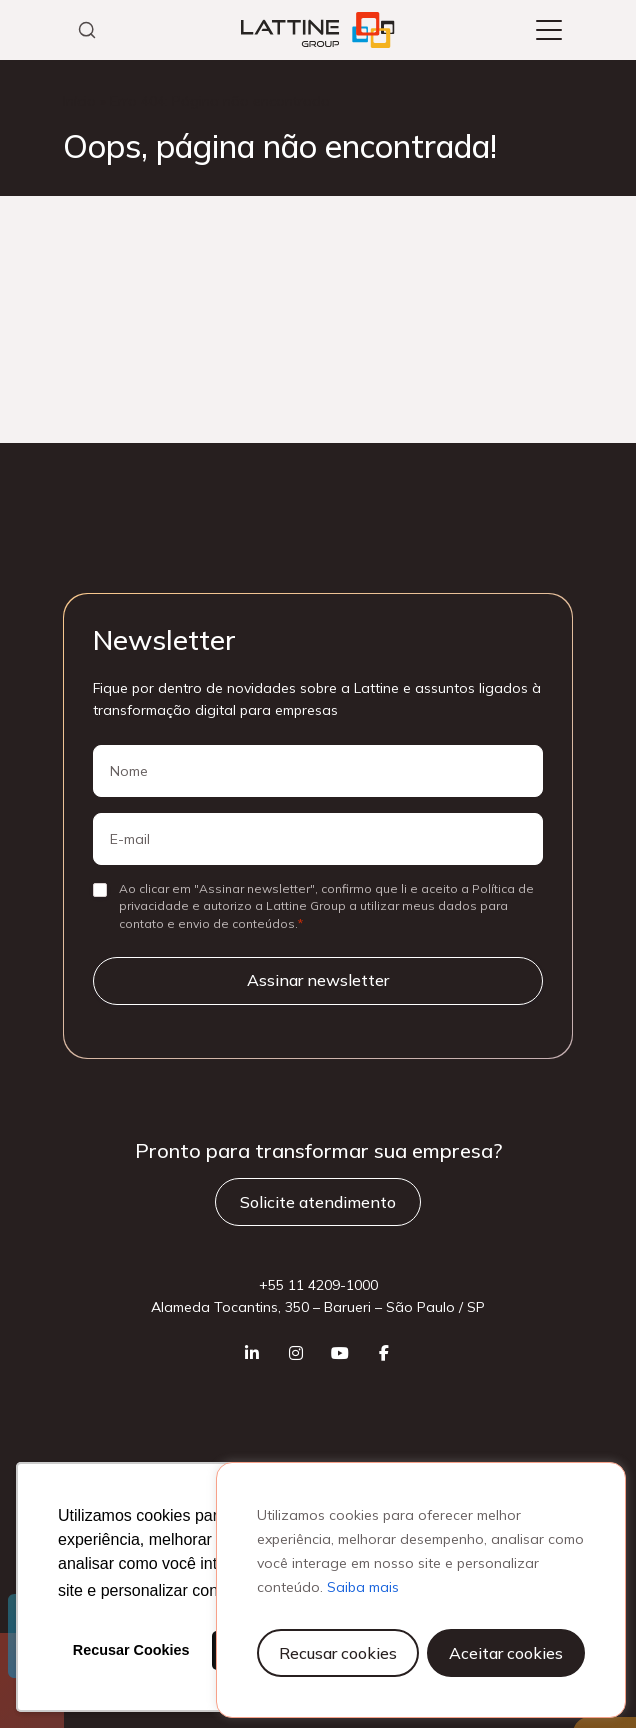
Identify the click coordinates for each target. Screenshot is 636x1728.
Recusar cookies (338, 1653)
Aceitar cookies (506, 1653)
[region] (421, 1590)
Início (79, 101)
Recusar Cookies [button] (131, 1650)
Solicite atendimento (318, 1202)
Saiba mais (363, 1587)
